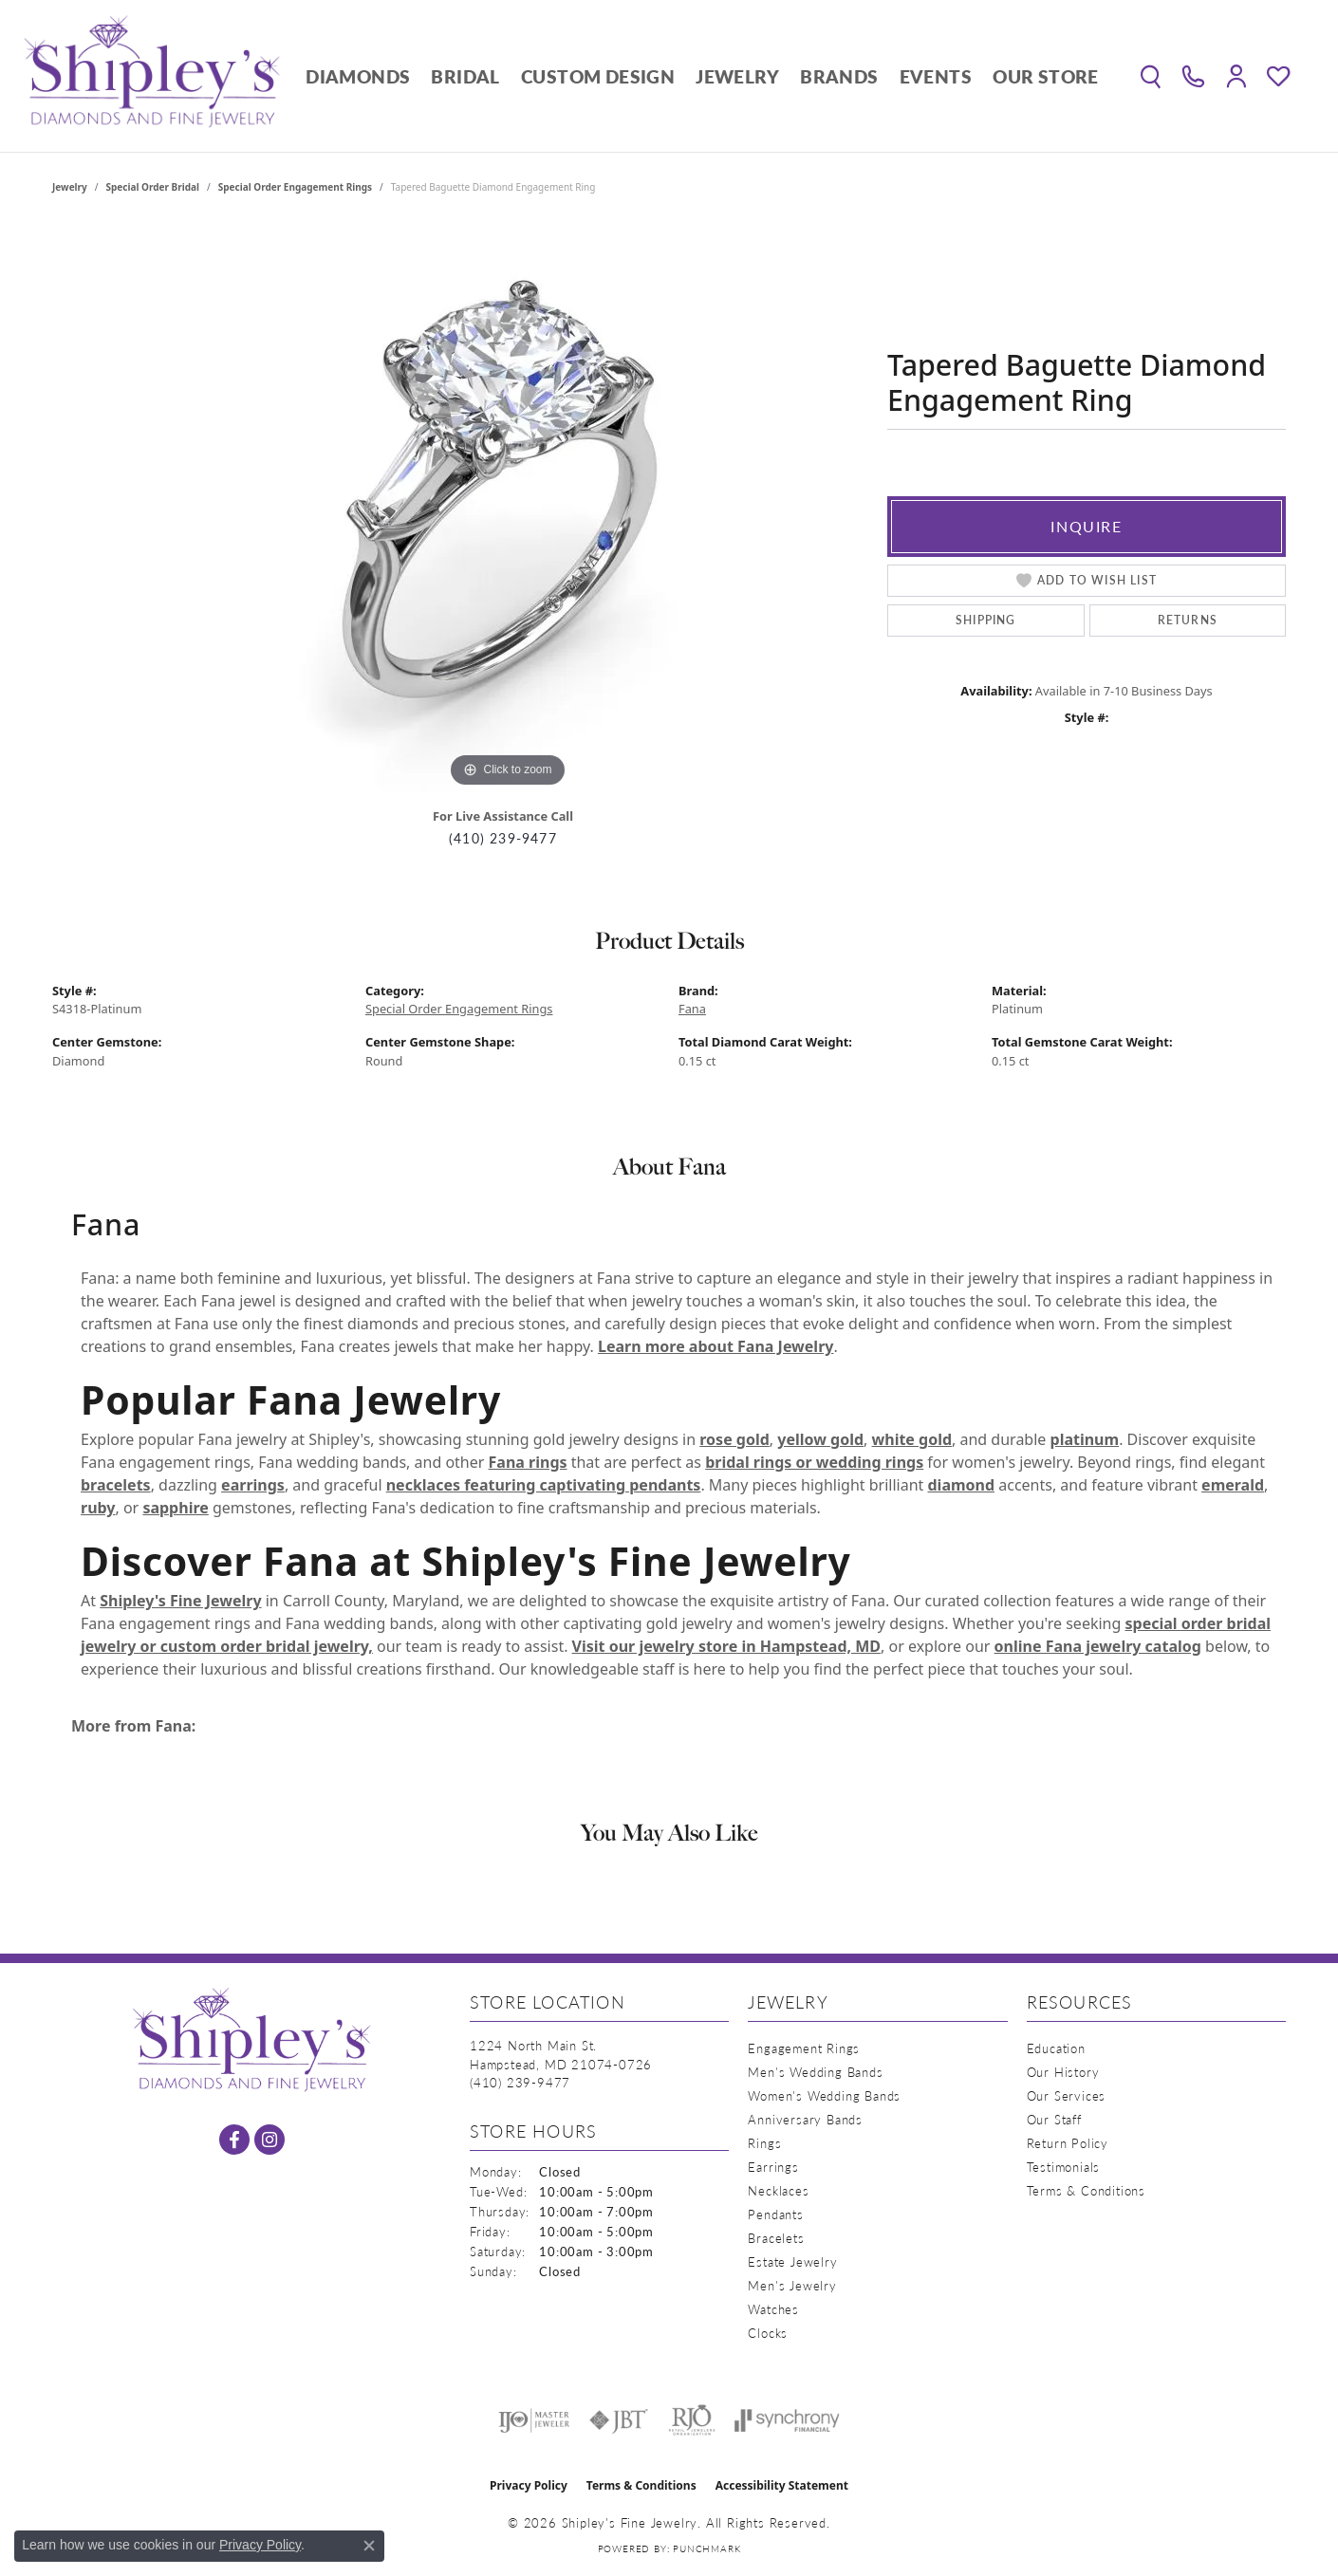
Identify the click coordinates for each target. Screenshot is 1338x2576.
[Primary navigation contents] (702, 76)
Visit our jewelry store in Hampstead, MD (726, 1646)
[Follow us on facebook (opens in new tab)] (234, 2139)
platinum (1085, 1439)
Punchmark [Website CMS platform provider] (706, 2548)
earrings (253, 1484)
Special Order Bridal (152, 187)
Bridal (465, 76)
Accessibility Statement (781, 2485)
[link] (1193, 76)
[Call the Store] (520, 2082)
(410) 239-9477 (503, 838)
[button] (1150, 76)
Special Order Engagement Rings (295, 187)
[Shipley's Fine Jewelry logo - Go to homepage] (151, 76)
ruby (98, 1507)
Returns (1187, 620)
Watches (773, 2309)
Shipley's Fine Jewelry (180, 1600)
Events (936, 76)
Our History (1063, 2072)
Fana (692, 1008)
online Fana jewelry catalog (1097, 1646)
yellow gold (820, 1439)
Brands (839, 76)
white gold (912, 1439)
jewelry (69, 187)
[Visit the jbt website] (618, 2420)
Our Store (1046, 76)
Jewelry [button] (737, 76)
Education (1056, 2048)
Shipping (986, 620)
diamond (960, 1484)
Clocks (768, 2333)
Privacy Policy (528, 2485)
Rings (764, 2143)
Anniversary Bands (805, 2119)
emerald (1232, 1484)
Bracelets (776, 2238)
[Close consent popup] (369, 2545)
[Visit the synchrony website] (787, 2420)
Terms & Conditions (1086, 2190)
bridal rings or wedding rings (814, 1462)
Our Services (1066, 2095)
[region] (507, 507)
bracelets (116, 1484)
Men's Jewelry (792, 2285)
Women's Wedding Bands (824, 2095)
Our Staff (1054, 2119)
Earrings (773, 2167)
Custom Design (598, 76)
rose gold (734, 1439)
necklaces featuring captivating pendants (543, 1484)
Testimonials (1064, 2167)
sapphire (175, 1507)
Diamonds (358, 76)
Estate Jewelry (792, 2261)
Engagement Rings (804, 2048)
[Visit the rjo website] (691, 2420)
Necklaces (778, 2190)
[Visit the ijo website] (533, 2420)
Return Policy (1067, 2143)
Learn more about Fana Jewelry (715, 1346)
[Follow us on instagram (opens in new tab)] (269, 2139)
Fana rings (528, 1462)
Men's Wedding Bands (815, 2072)
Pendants (775, 2214)
